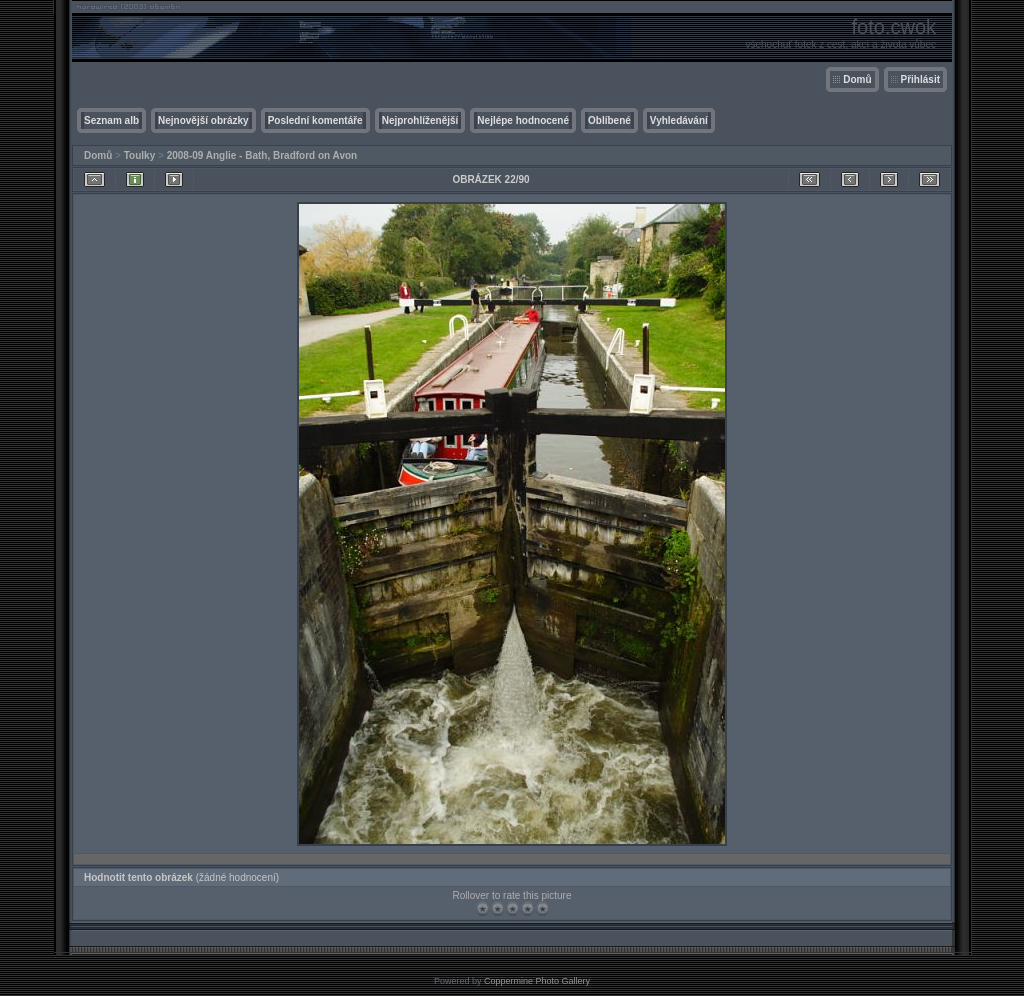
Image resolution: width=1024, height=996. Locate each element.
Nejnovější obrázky (203, 120)
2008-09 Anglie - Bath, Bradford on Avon (262, 155)
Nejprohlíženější (420, 120)
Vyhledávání (679, 120)
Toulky (139, 155)
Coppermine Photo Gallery (537, 981)
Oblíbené (609, 120)
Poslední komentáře (315, 120)
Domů (857, 79)
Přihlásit (920, 79)
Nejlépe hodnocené (523, 120)
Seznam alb (111, 120)
